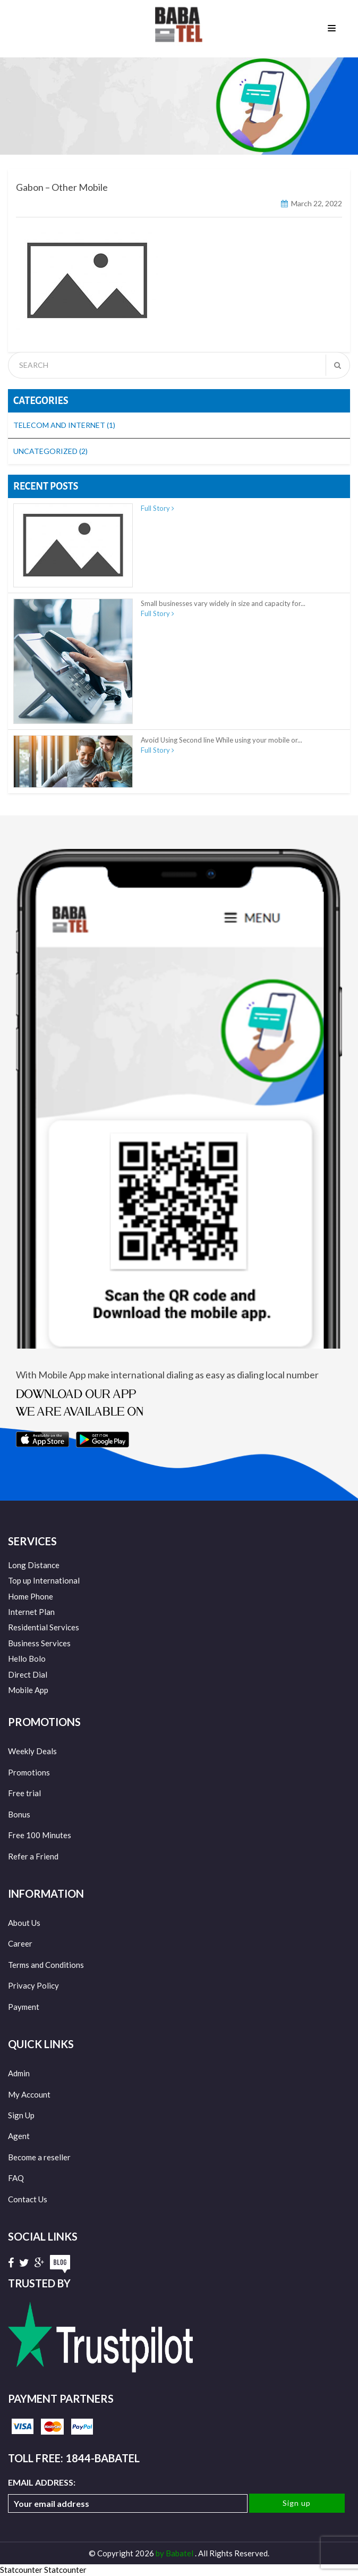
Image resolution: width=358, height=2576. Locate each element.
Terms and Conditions (46, 1964)
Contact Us (27, 2199)
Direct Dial (27, 1674)
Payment (23, 2006)
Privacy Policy (33, 1985)
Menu (332, 29)
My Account (29, 2094)
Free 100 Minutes (39, 1835)
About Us (24, 1922)
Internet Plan (31, 1612)
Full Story (157, 508)
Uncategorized (50, 451)
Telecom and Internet (64, 425)
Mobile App (28, 1690)
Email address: (128, 2495)
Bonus (19, 1814)
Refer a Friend (33, 1856)
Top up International (44, 1580)
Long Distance (33, 1565)
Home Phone (30, 1596)
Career (20, 1943)
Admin (19, 2073)
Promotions (29, 1772)
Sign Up (21, 2115)
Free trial (24, 1793)
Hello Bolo (27, 1658)
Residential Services (43, 1627)
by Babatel (175, 2553)
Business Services (39, 1643)
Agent (19, 2136)
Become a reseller (39, 2157)
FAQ (16, 2178)
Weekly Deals (32, 1751)
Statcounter (21, 2569)
